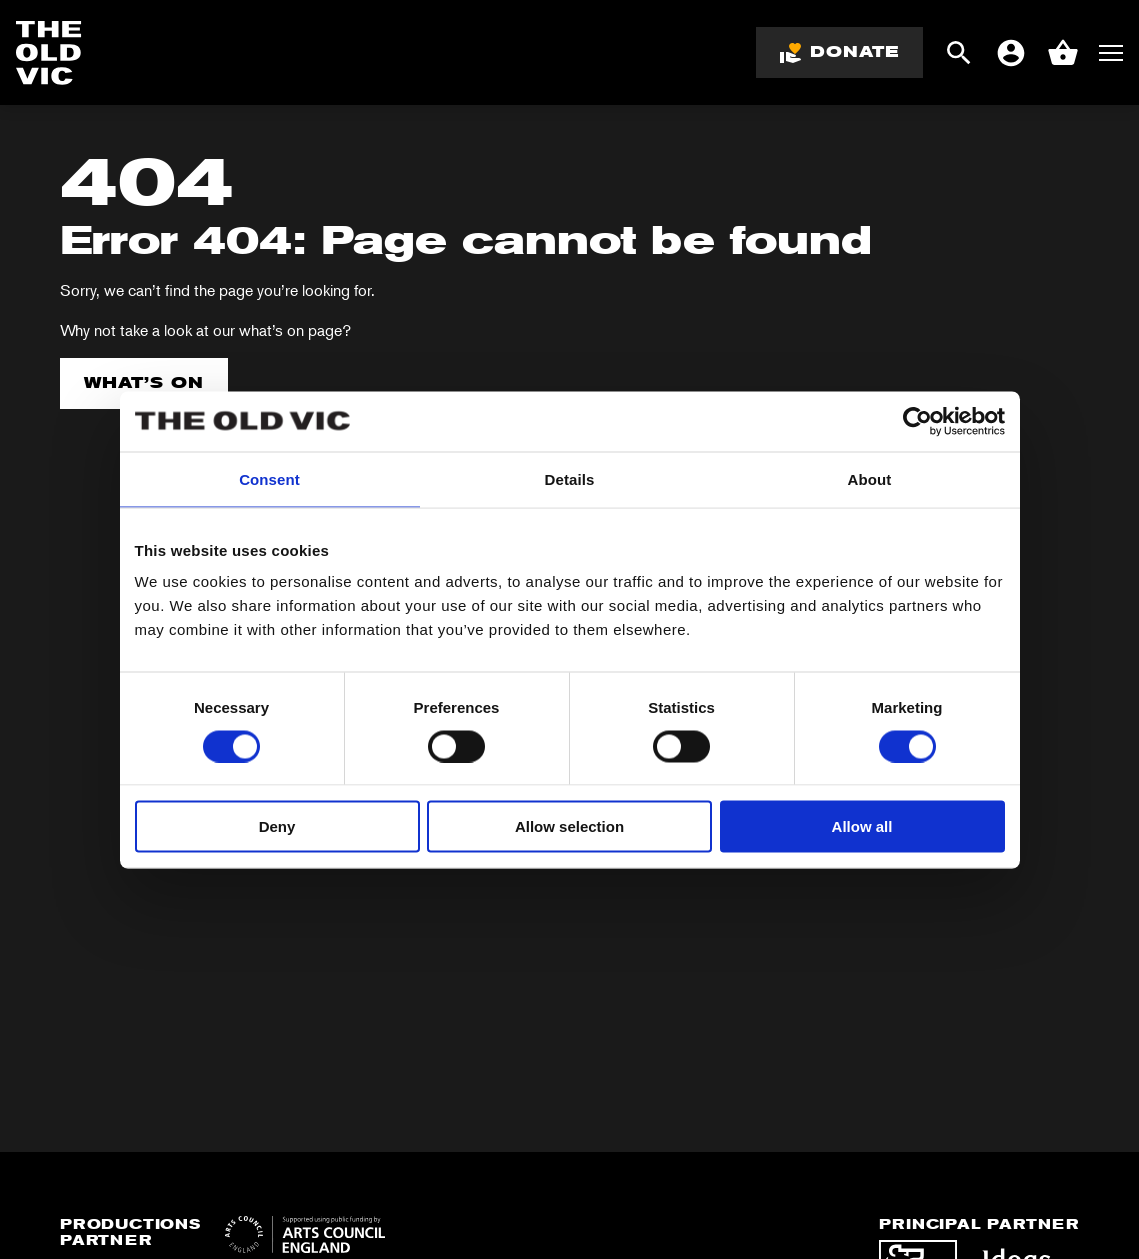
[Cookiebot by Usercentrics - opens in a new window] (917, 421)
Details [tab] (570, 478)
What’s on (144, 382)
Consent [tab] (269, 478)
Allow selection (569, 826)
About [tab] (870, 478)
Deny (277, 826)
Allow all (862, 826)
